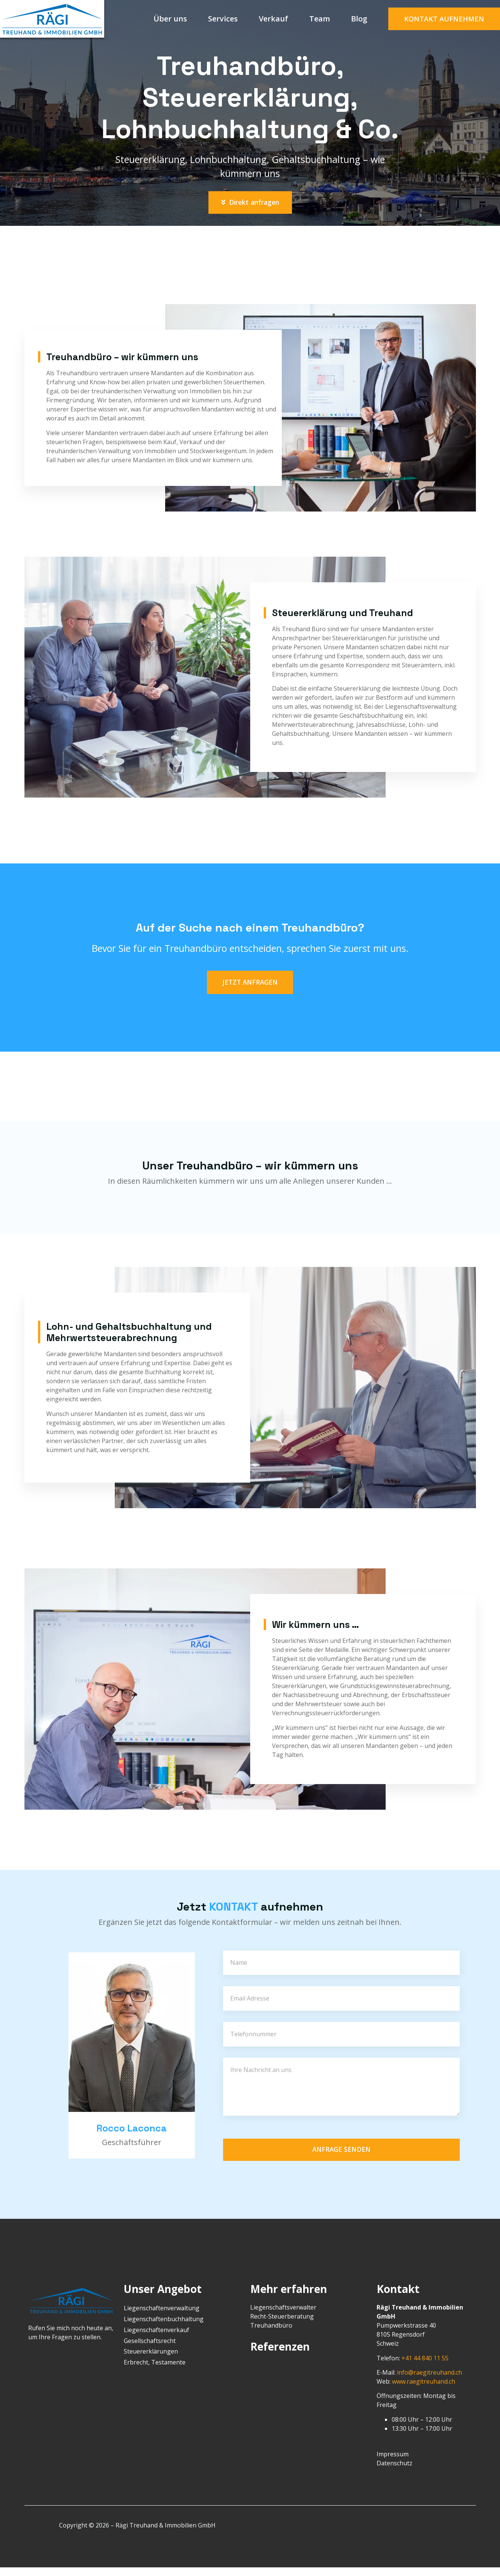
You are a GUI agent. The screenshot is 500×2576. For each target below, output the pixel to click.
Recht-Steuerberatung (282, 2325)
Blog (359, 19)
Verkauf (273, 19)
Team (319, 19)
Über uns (170, 19)
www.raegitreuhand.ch (423, 2390)
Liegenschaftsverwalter (283, 2316)
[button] (444, 19)
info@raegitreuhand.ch (429, 2381)
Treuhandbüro (271, 2334)
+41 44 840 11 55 (424, 2367)
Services (223, 19)
